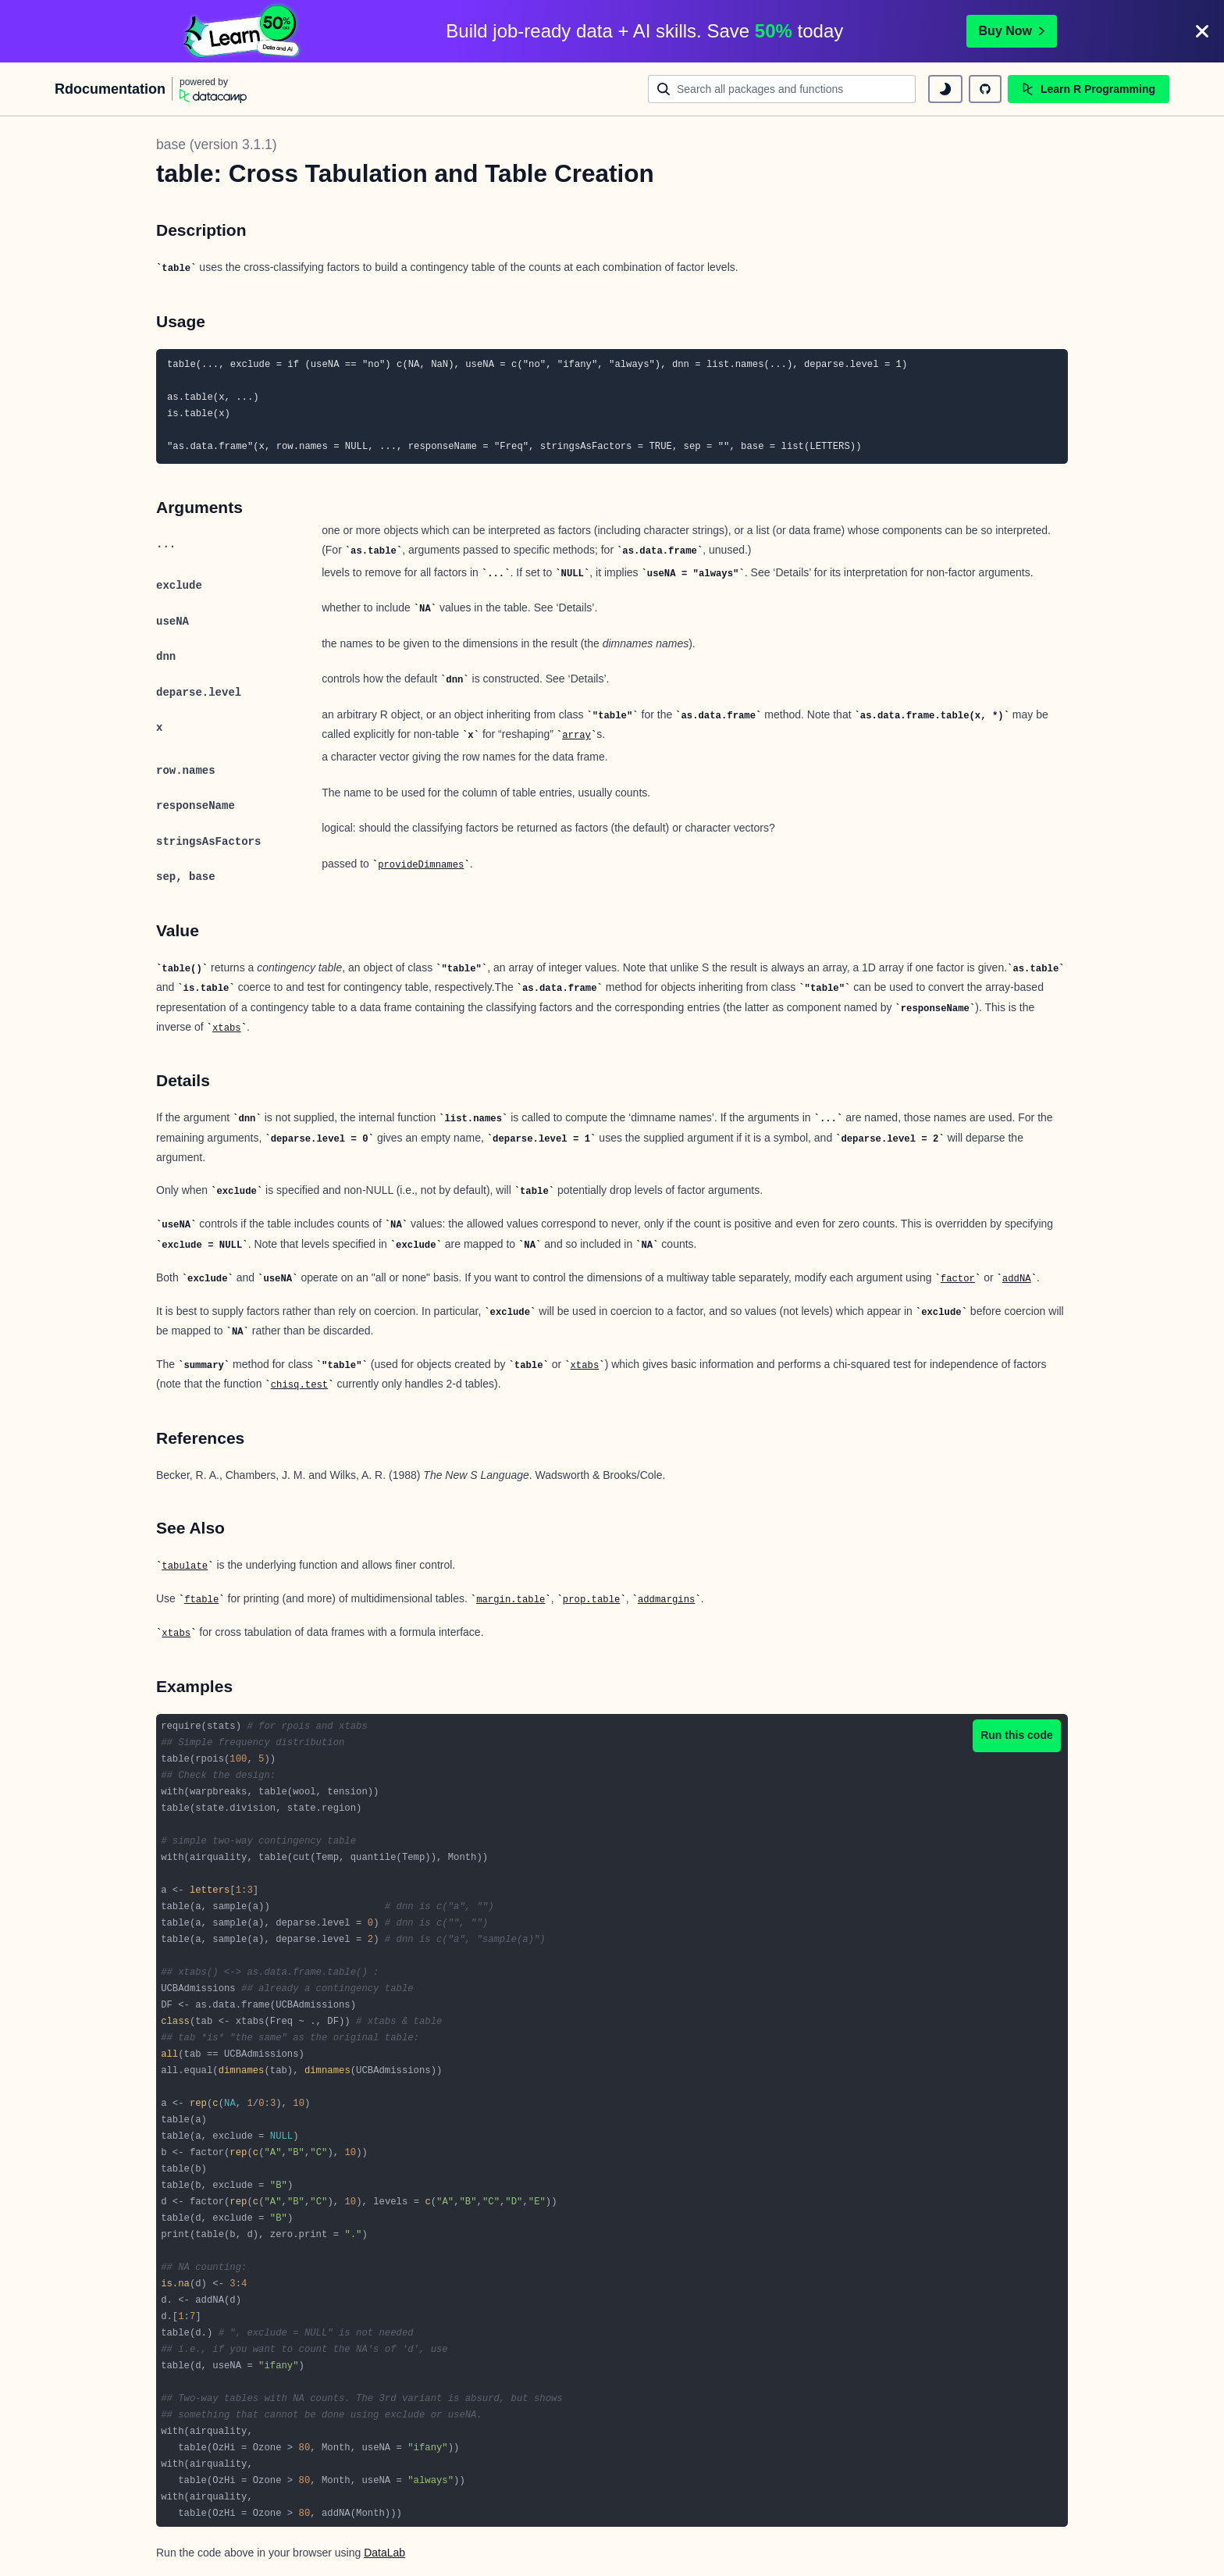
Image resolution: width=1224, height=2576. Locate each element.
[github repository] (985, 89)
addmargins (667, 1599)
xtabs (226, 1028)
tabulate (185, 1566)
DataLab (384, 2552)
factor (958, 1279)
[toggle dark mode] (945, 89)
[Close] (1202, 31)
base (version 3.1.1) (216, 144)
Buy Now (1011, 30)
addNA (1016, 1279)
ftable (201, 1599)
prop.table (592, 1599)
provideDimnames (421, 865)
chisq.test (300, 1385)
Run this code (1016, 1735)
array (576, 735)
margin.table (510, 1599)
